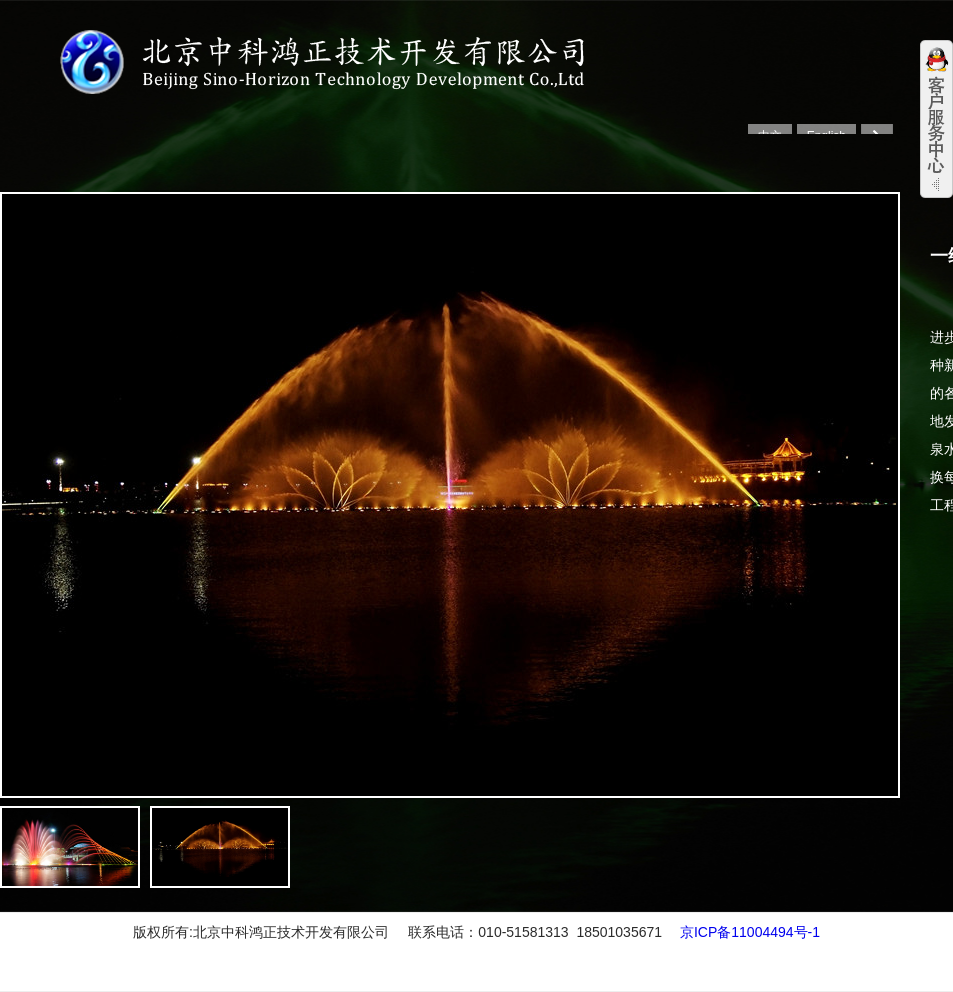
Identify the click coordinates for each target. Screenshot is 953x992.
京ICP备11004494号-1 (750, 932)
